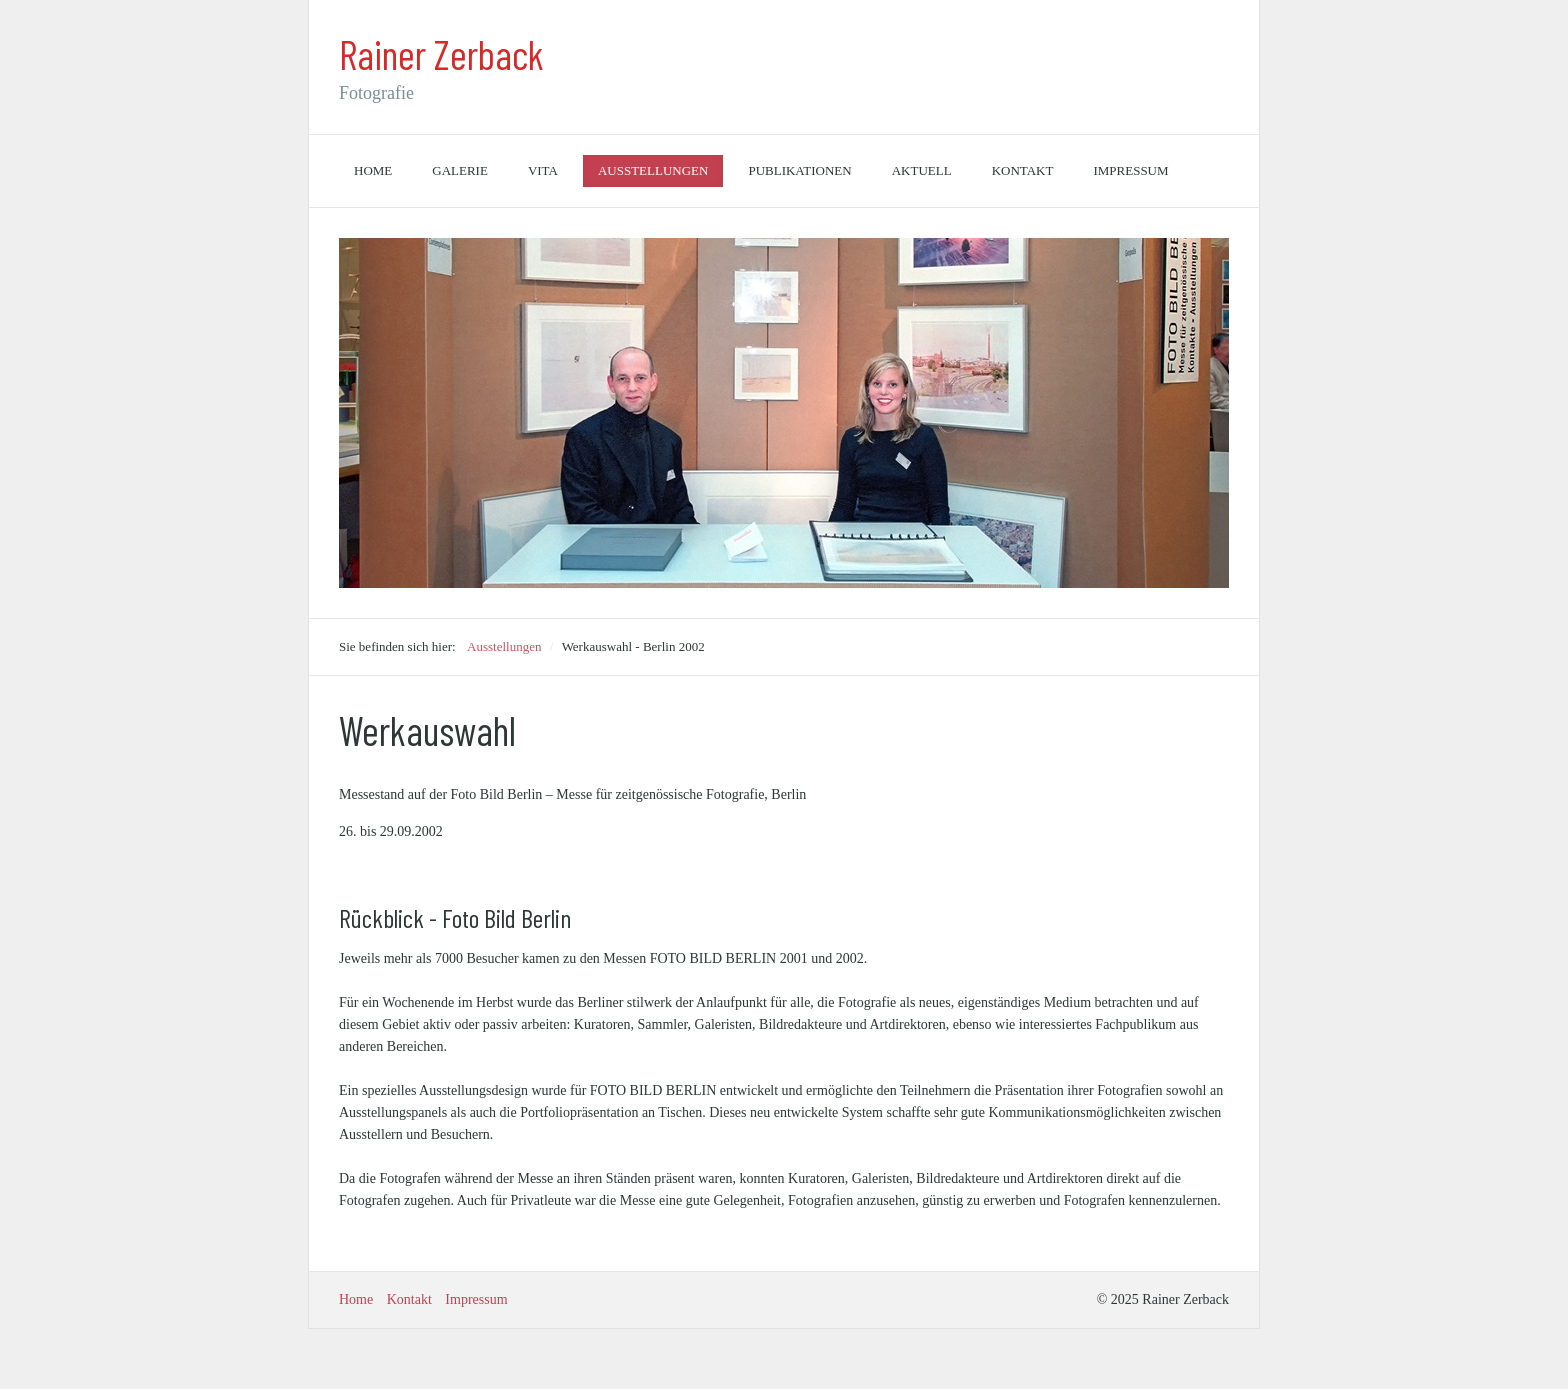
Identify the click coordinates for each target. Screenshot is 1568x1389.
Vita (543, 170)
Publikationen (799, 170)
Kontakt (1023, 170)
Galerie (460, 170)
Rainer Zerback (441, 54)
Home (373, 170)
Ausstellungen (653, 170)
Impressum (1130, 170)
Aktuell (922, 170)
